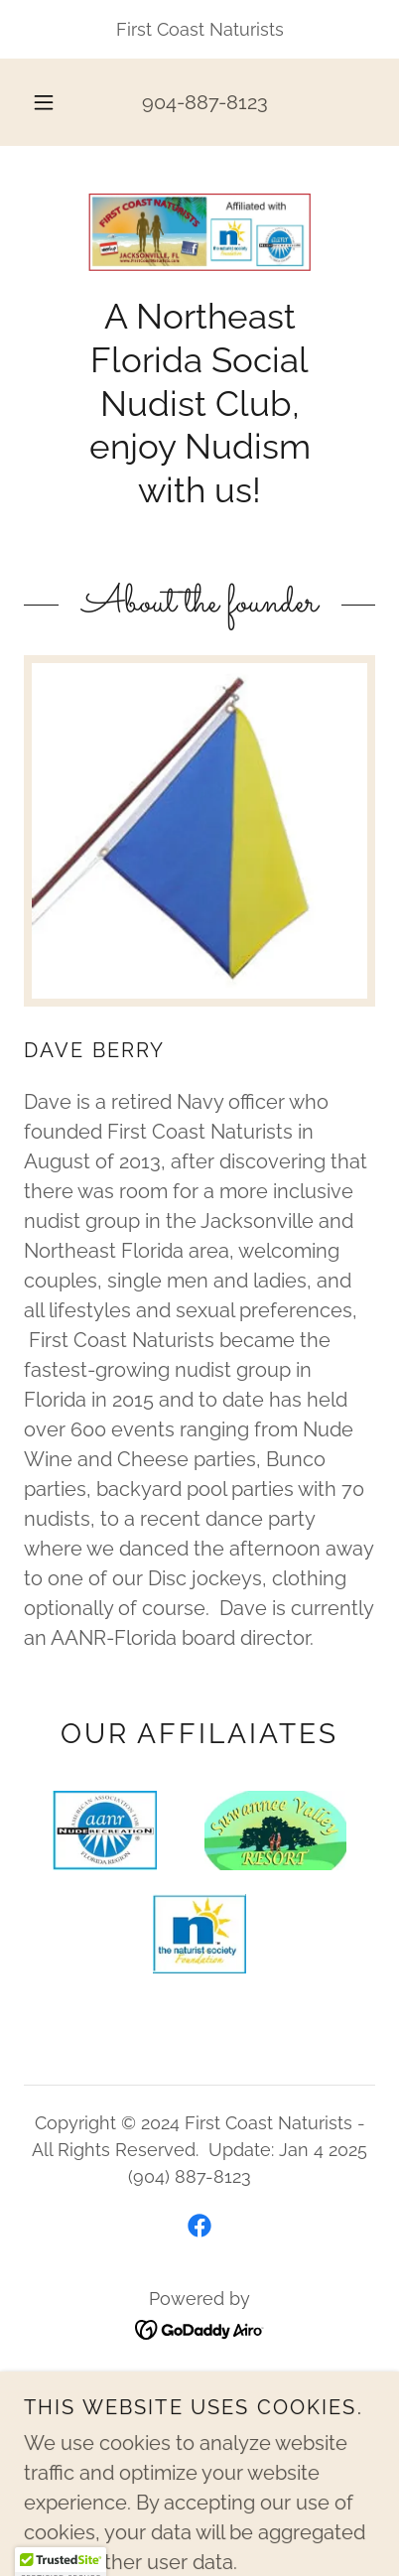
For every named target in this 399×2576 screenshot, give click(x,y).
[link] (199, 232)
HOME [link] (199, 2385)
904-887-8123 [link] (205, 102)
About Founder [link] (199, 2443)
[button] (44, 102)
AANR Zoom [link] (199, 2414)
